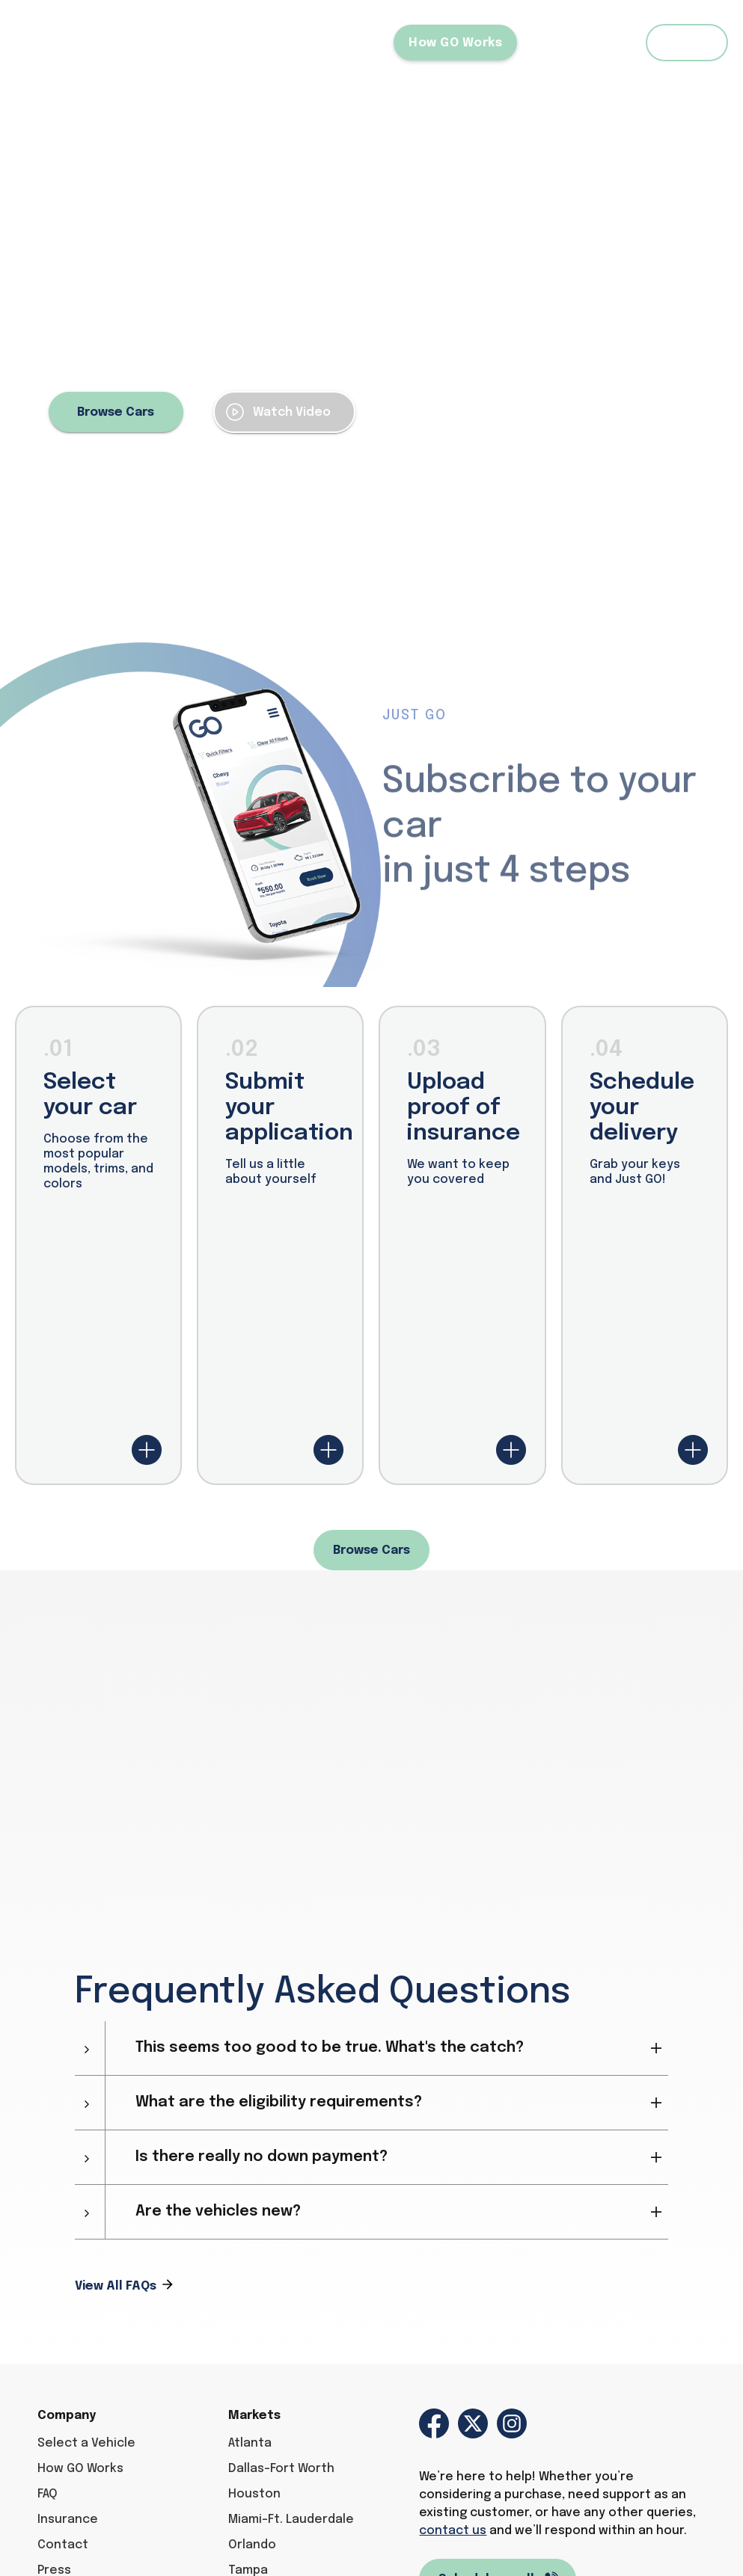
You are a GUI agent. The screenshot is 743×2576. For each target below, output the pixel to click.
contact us (452, 2530)
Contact (62, 2545)
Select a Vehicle (324, 43)
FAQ (603, 43)
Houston (254, 2494)
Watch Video (292, 412)
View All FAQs (115, 2285)
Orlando (252, 2545)
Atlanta (250, 2443)
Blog (546, 43)
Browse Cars (115, 412)
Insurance (67, 2519)
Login (687, 43)
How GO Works (455, 43)
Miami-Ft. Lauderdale (291, 2519)
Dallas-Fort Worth (281, 2468)
